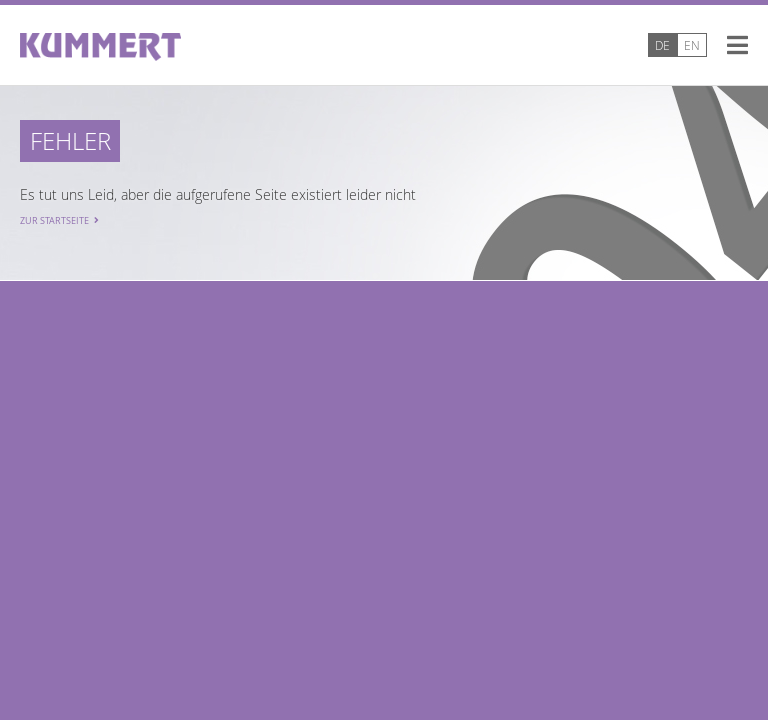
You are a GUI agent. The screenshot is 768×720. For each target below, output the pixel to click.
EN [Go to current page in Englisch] (692, 45)
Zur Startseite (54, 220)
